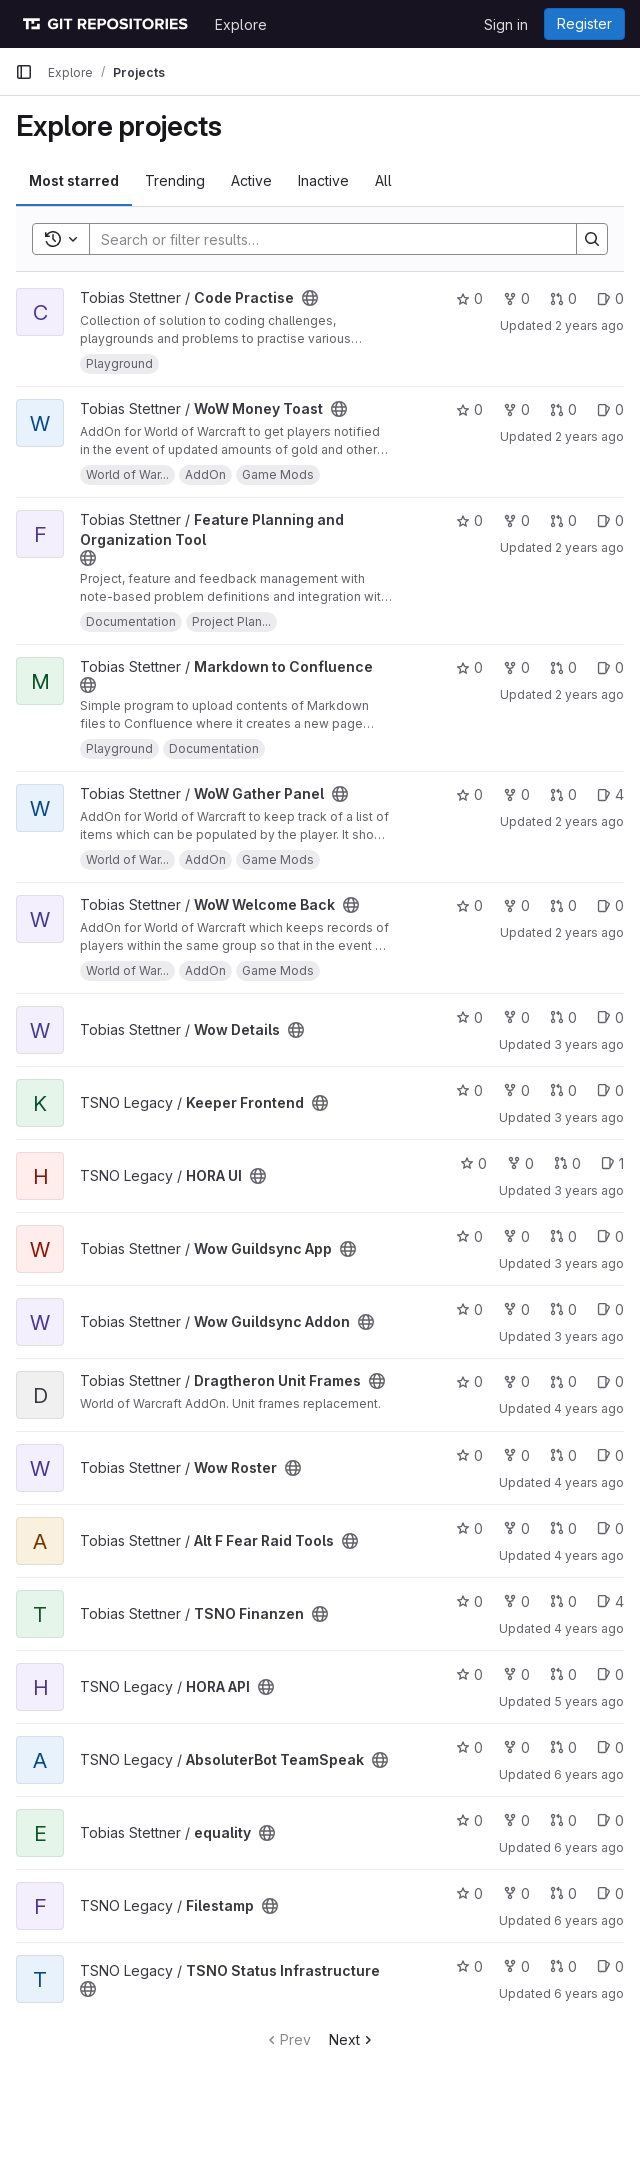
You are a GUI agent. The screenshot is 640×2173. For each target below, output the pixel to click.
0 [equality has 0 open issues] (610, 1820)
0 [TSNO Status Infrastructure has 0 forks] (516, 1966)
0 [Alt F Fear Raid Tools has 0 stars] (469, 1528)
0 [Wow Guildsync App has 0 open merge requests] (563, 1236)
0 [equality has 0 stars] (469, 1820)
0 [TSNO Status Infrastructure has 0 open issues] (610, 1966)
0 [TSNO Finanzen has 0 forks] (516, 1601)
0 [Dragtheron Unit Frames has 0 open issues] (610, 1381)
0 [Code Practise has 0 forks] (516, 298)
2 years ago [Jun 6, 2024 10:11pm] (589, 547)
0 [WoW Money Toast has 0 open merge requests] (563, 409)
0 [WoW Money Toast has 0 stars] (469, 409)
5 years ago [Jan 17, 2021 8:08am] (589, 1701)
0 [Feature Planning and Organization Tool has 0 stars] (469, 520)
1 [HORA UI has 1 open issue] (612, 1163)
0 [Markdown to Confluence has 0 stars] (469, 667)
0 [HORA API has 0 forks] (516, 1674)
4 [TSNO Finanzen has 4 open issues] (610, 1601)
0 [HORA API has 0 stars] (469, 1674)
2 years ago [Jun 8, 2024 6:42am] (589, 436)
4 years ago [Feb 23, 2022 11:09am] (589, 1555)
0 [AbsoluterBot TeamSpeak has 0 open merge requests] (563, 1747)
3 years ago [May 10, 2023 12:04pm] (589, 1044)
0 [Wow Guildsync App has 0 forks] (516, 1236)
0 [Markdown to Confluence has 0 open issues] (610, 667)
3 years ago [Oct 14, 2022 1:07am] (589, 1263)
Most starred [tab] (74, 180)
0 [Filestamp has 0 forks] (516, 1893)
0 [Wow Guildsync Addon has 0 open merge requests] (563, 1309)
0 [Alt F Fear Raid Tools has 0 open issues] (610, 1528)
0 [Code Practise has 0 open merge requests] (563, 298)
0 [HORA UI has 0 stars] (473, 1163)
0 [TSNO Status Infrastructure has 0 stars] (469, 1966)
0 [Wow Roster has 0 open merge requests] (563, 1455)
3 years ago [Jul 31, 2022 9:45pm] (589, 1336)
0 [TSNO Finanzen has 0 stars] (469, 1601)
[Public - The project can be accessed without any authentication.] (310, 298)
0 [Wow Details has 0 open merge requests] (563, 1017)
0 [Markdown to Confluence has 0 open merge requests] (563, 667)
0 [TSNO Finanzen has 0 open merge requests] (563, 1601)
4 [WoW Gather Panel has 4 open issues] (610, 794)
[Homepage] (105, 24)
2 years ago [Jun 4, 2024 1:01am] (589, 694)
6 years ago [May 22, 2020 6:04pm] (589, 1847)
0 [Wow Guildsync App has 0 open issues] (610, 1236)
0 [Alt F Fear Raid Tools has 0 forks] (516, 1528)
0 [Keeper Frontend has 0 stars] (469, 1090)
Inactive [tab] (323, 180)
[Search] (323, 239)
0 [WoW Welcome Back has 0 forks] (516, 905)
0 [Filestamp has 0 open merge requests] (563, 1893)
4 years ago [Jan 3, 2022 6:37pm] (589, 1628)
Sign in (506, 24)
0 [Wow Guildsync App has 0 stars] (469, 1236)
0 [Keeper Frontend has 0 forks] (516, 1090)
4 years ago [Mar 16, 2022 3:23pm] (589, 1482)
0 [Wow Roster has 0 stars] (469, 1455)
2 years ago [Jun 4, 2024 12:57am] (589, 821)
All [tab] (383, 180)
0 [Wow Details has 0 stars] (469, 1017)
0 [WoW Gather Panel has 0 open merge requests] (563, 794)
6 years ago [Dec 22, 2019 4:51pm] (589, 1993)
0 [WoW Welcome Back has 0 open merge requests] (563, 905)
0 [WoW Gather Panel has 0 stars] (469, 794)
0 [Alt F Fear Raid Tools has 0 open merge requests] (563, 1528)
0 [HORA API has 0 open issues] (610, 1674)
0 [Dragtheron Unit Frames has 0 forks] (516, 1381)
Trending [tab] (175, 180)
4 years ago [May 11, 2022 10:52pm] (589, 1408)
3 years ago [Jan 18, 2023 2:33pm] (589, 1117)
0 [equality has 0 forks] (516, 1820)
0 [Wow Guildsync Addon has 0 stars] (469, 1309)
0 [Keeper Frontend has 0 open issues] (610, 1090)
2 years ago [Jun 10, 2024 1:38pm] (589, 325)
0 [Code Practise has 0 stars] (469, 298)
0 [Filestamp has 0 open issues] (610, 1893)
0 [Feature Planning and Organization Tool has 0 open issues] (610, 520)
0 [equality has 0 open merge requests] (563, 1820)
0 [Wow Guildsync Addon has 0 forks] (516, 1309)
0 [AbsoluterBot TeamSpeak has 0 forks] (516, 1747)
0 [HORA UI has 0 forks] (520, 1163)
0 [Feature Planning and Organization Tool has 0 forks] (516, 520)
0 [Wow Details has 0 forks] (516, 1017)
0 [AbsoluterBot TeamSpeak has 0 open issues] (610, 1747)
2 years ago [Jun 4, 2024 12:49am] (589, 932)
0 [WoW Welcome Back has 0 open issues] (610, 905)
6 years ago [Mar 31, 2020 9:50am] (589, 1920)
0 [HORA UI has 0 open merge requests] (567, 1163)
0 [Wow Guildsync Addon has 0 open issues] (610, 1309)
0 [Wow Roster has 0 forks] (516, 1455)
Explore (241, 24)
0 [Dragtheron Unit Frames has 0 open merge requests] (563, 1381)
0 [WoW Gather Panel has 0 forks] (516, 794)
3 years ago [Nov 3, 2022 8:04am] (589, 1190)
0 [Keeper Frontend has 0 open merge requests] (563, 1090)
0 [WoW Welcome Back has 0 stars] (469, 905)
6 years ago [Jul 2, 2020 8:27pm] (589, 1774)
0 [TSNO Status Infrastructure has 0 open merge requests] (563, 1966)
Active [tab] (251, 180)
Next (352, 2039)
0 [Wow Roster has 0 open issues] (610, 1455)
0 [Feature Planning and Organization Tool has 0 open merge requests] (563, 520)
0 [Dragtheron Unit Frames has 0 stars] (469, 1381)
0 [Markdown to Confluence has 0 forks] (516, 667)
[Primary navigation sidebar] (24, 72)
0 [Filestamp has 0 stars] (469, 1893)
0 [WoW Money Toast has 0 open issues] (610, 409)
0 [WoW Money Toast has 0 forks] (516, 409)
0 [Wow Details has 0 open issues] (610, 1017)
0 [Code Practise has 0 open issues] (610, 298)
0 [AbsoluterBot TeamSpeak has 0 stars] (469, 1747)
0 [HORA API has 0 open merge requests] (563, 1674)
